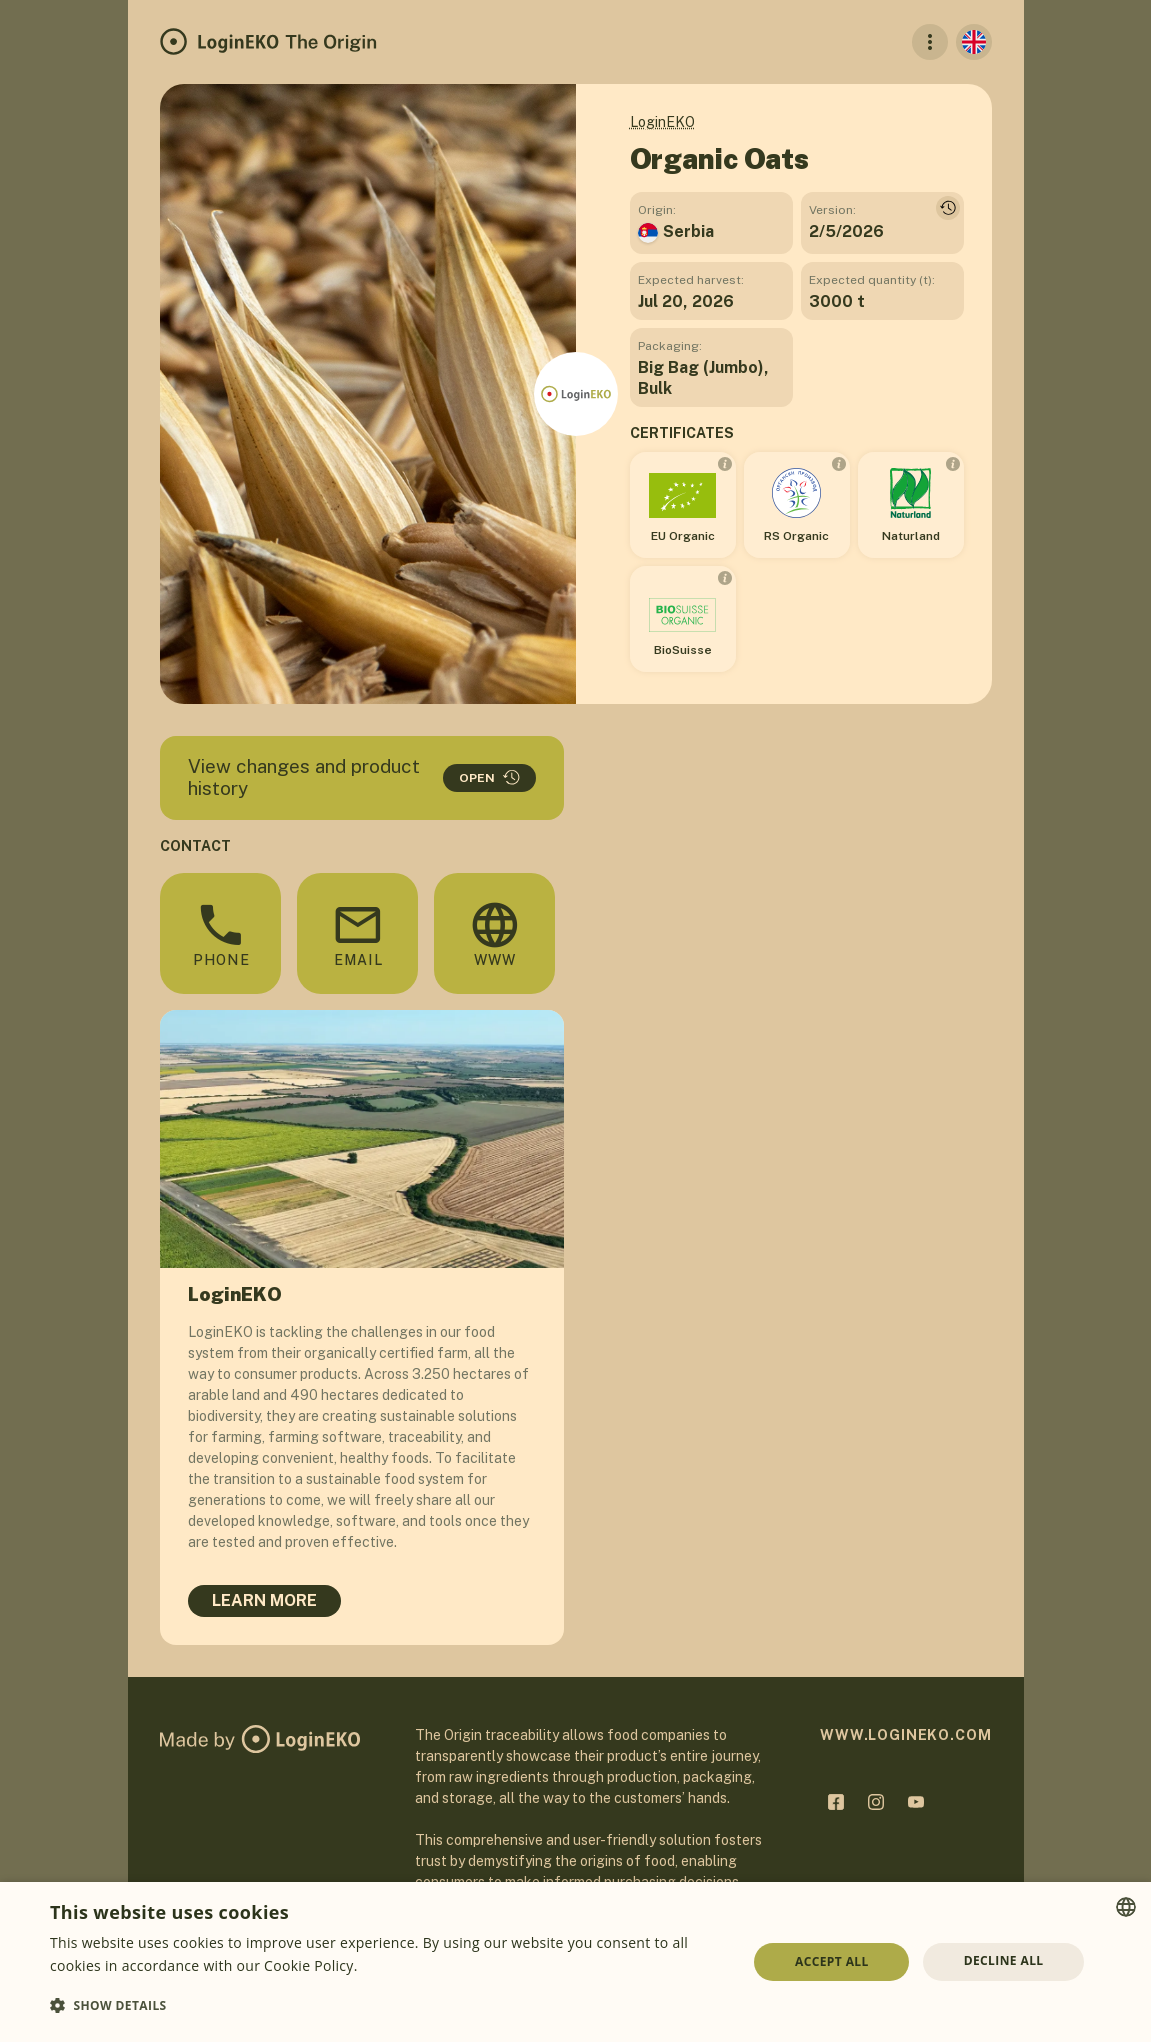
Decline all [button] (1004, 1960)
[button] (388, 2005)
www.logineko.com (905, 1735)
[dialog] (575, 1962)
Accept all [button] (832, 1961)
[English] (974, 42)
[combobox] (1126, 1907)
